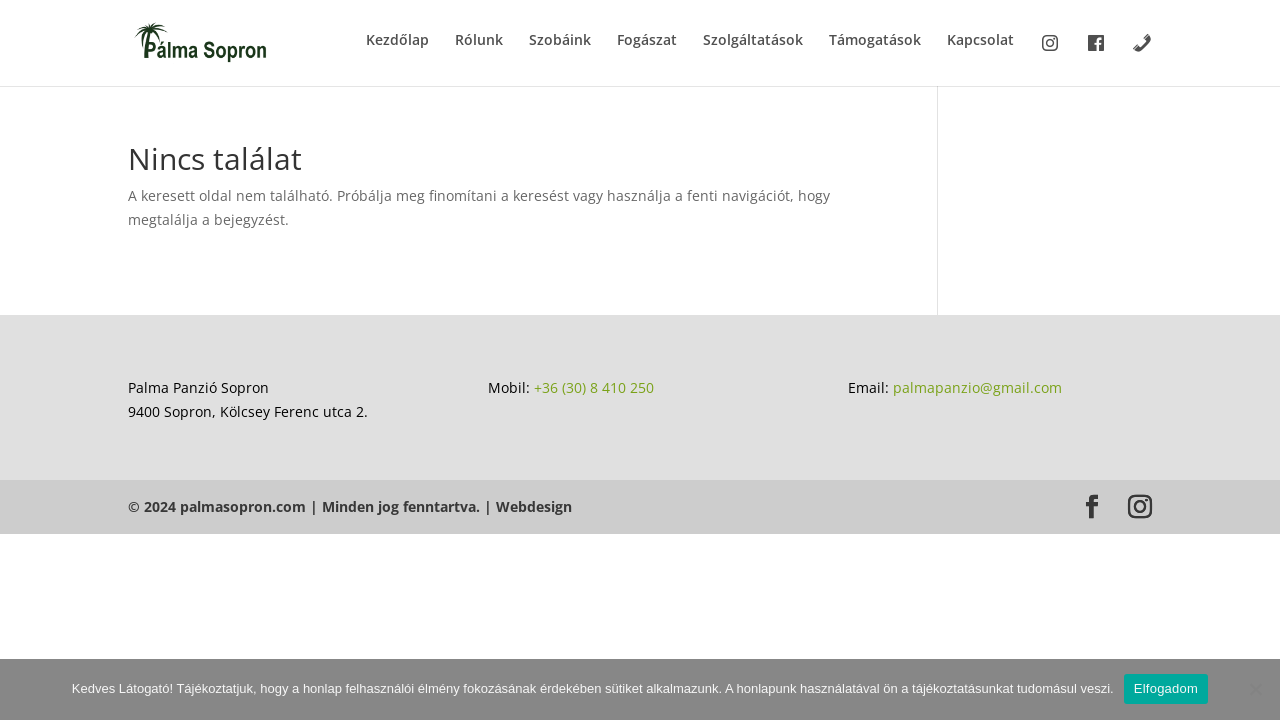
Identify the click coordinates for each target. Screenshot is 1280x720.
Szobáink (560, 41)
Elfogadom (1166, 688)
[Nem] (1255, 689)
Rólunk (479, 41)
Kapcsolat (980, 41)
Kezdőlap (397, 41)
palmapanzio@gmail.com (977, 387)
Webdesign (534, 506)
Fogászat (647, 41)
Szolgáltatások (753, 41)
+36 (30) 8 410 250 (594, 387)
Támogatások (875, 41)
